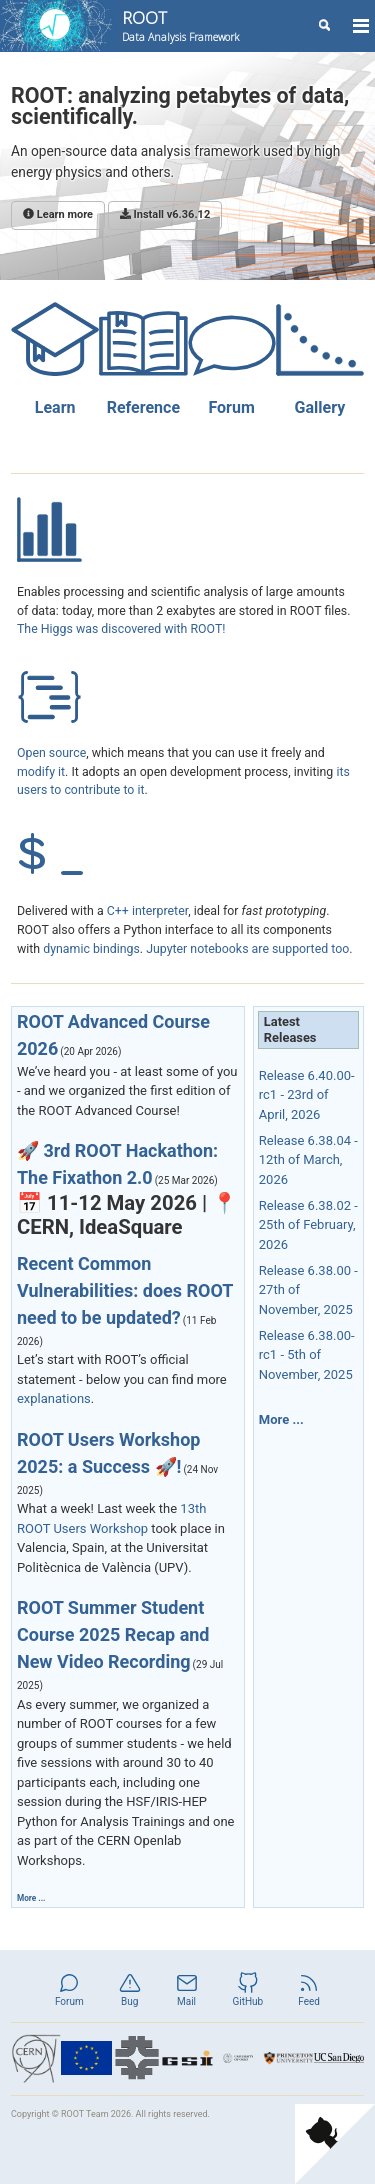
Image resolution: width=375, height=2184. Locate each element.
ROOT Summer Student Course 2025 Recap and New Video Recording (113, 1634)
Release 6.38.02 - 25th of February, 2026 (308, 1225)
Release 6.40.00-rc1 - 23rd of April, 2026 (307, 1095)
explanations (54, 1398)
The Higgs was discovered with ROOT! (121, 629)
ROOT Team (85, 2114)
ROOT (180, 26)
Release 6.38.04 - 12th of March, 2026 (308, 1160)
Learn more (58, 214)
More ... (31, 1898)
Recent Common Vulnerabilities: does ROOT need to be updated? (125, 1290)
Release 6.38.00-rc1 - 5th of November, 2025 (307, 1355)
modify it (41, 772)
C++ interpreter (147, 911)
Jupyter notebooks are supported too (247, 949)
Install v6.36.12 (165, 214)
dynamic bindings (91, 949)
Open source (51, 753)
